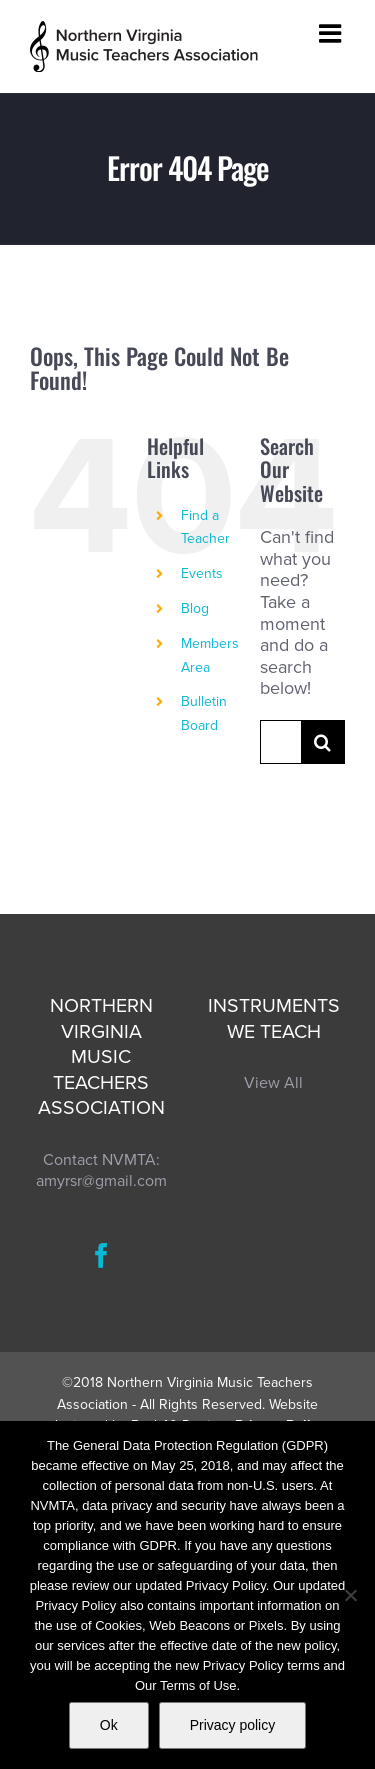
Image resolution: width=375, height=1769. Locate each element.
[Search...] (280, 742)
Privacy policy (233, 1725)
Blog (195, 608)
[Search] (323, 742)
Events (202, 573)
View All (273, 1083)
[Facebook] (101, 1255)
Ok (109, 1725)
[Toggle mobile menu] (332, 33)
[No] (350, 1595)
